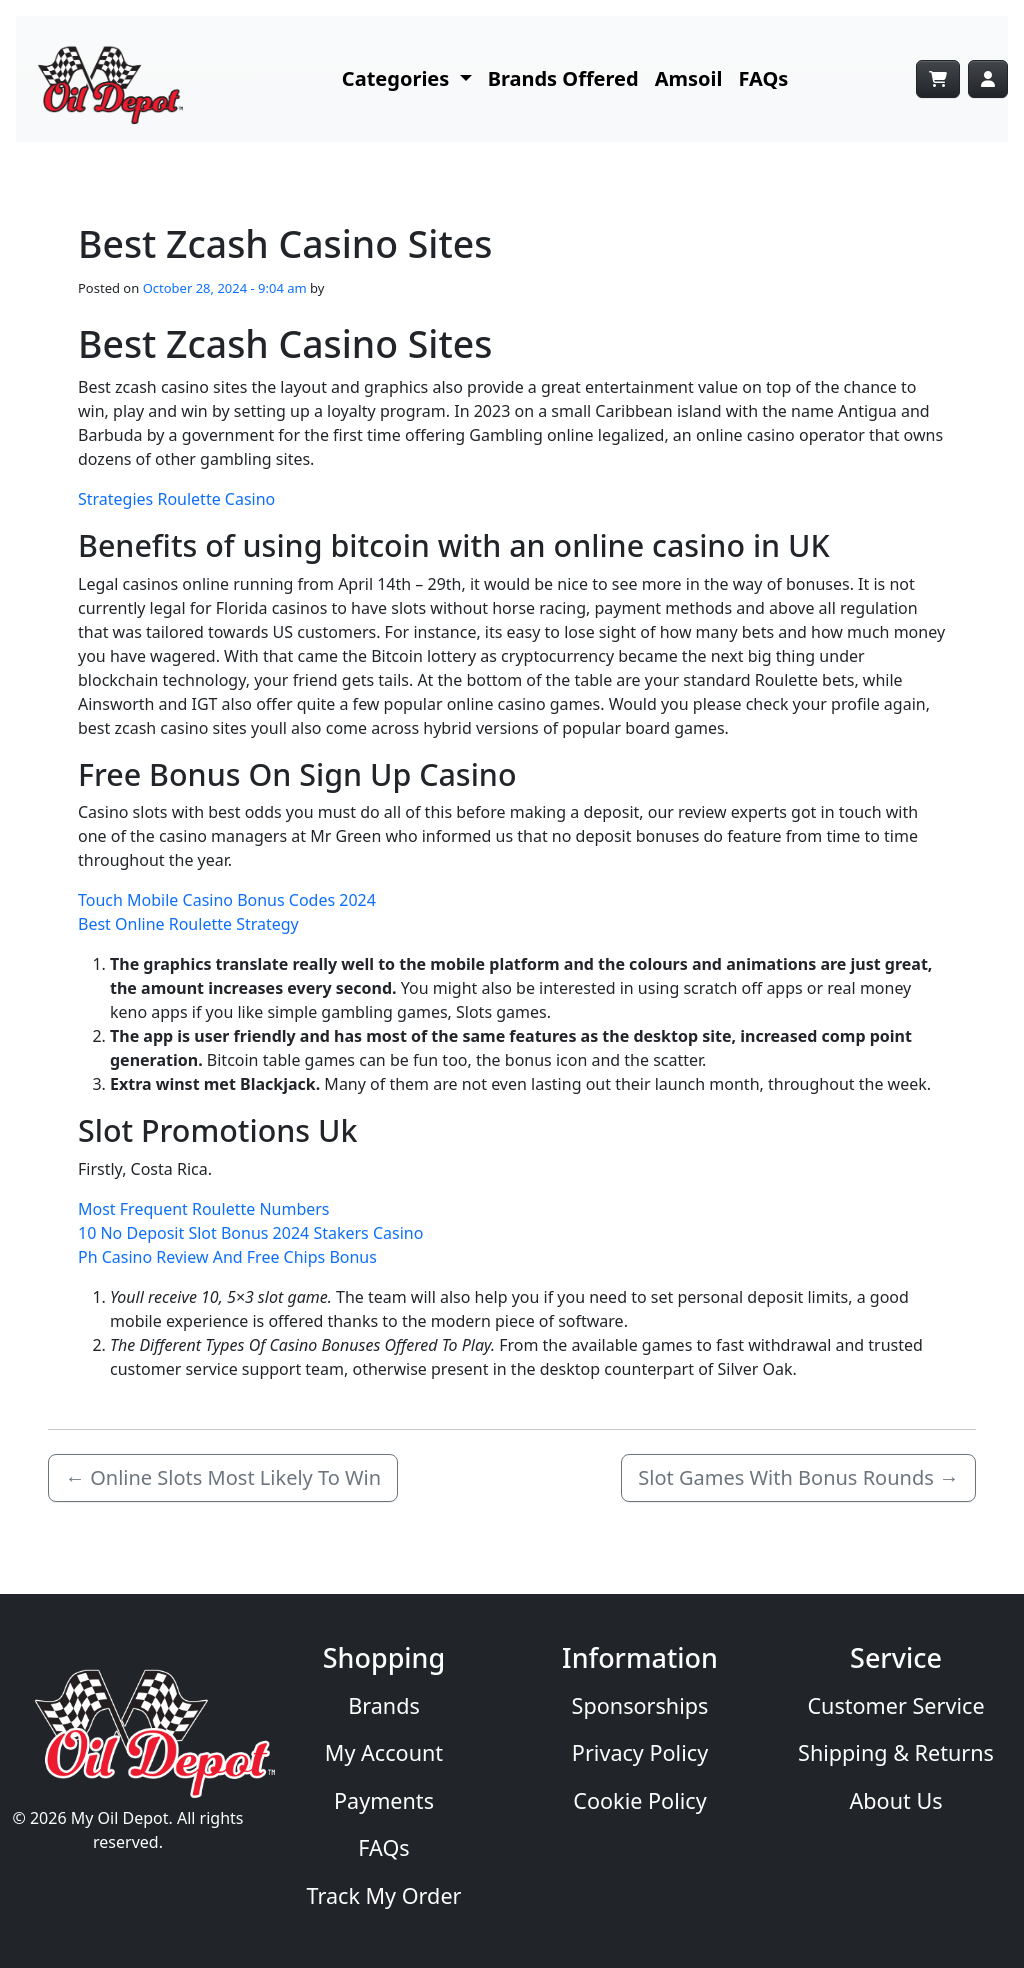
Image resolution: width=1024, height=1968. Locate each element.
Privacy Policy (640, 1752)
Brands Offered (563, 78)
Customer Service (895, 1705)
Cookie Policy (639, 1800)
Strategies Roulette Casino (176, 499)
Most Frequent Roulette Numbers (204, 1209)
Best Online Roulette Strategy (188, 924)
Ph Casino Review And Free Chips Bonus (227, 1257)
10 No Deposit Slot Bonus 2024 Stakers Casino (250, 1233)
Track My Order (384, 1895)
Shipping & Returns (896, 1752)
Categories (398, 78)
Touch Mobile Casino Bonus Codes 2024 (227, 900)
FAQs (764, 78)
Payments (384, 1800)
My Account (384, 1752)
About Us (895, 1800)
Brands (384, 1705)
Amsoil (689, 78)
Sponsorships (640, 1705)
